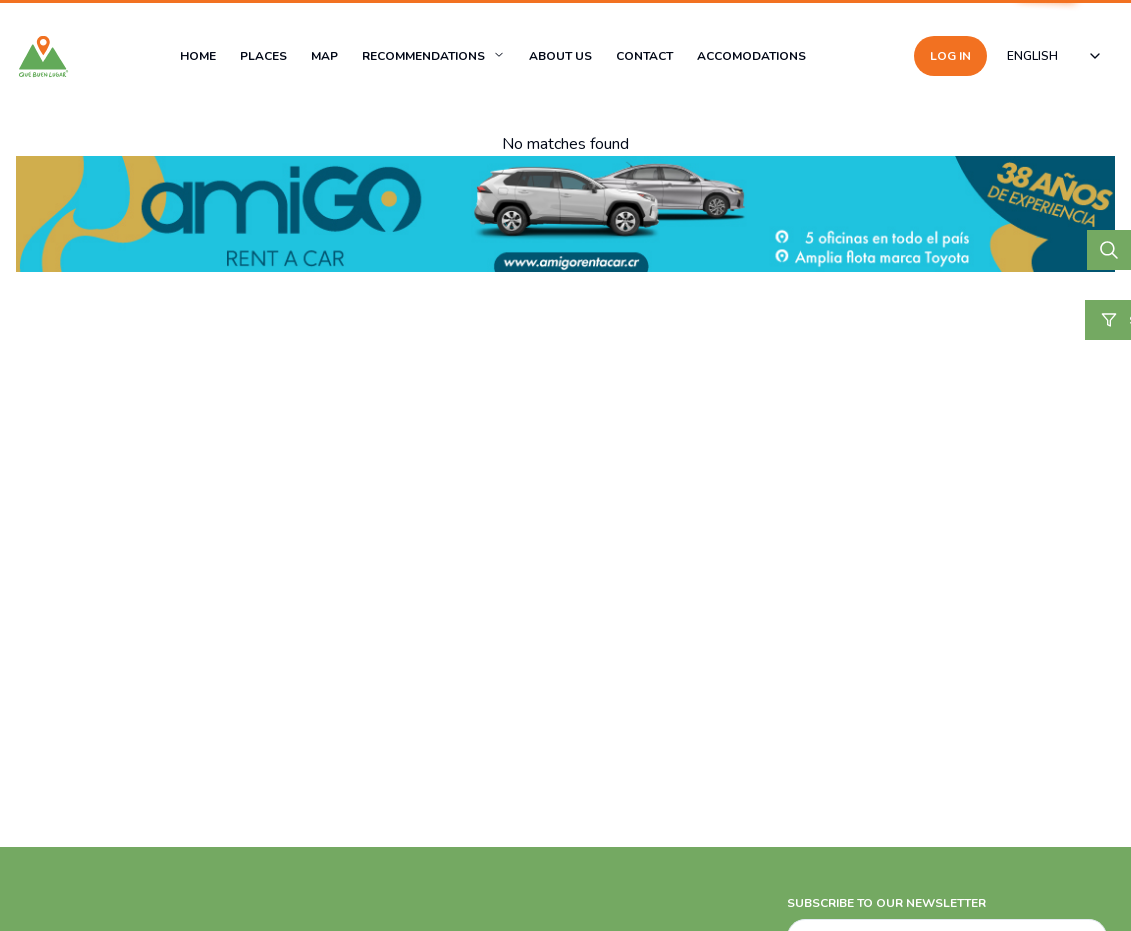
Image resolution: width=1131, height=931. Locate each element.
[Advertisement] (565, 781)
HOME (198, 56)
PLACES (263, 56)
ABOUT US (560, 56)
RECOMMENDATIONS (423, 56)
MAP (324, 56)
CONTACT (644, 56)
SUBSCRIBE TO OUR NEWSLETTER (886, 903)
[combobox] (1055, 56)
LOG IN (950, 56)
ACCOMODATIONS (751, 56)
